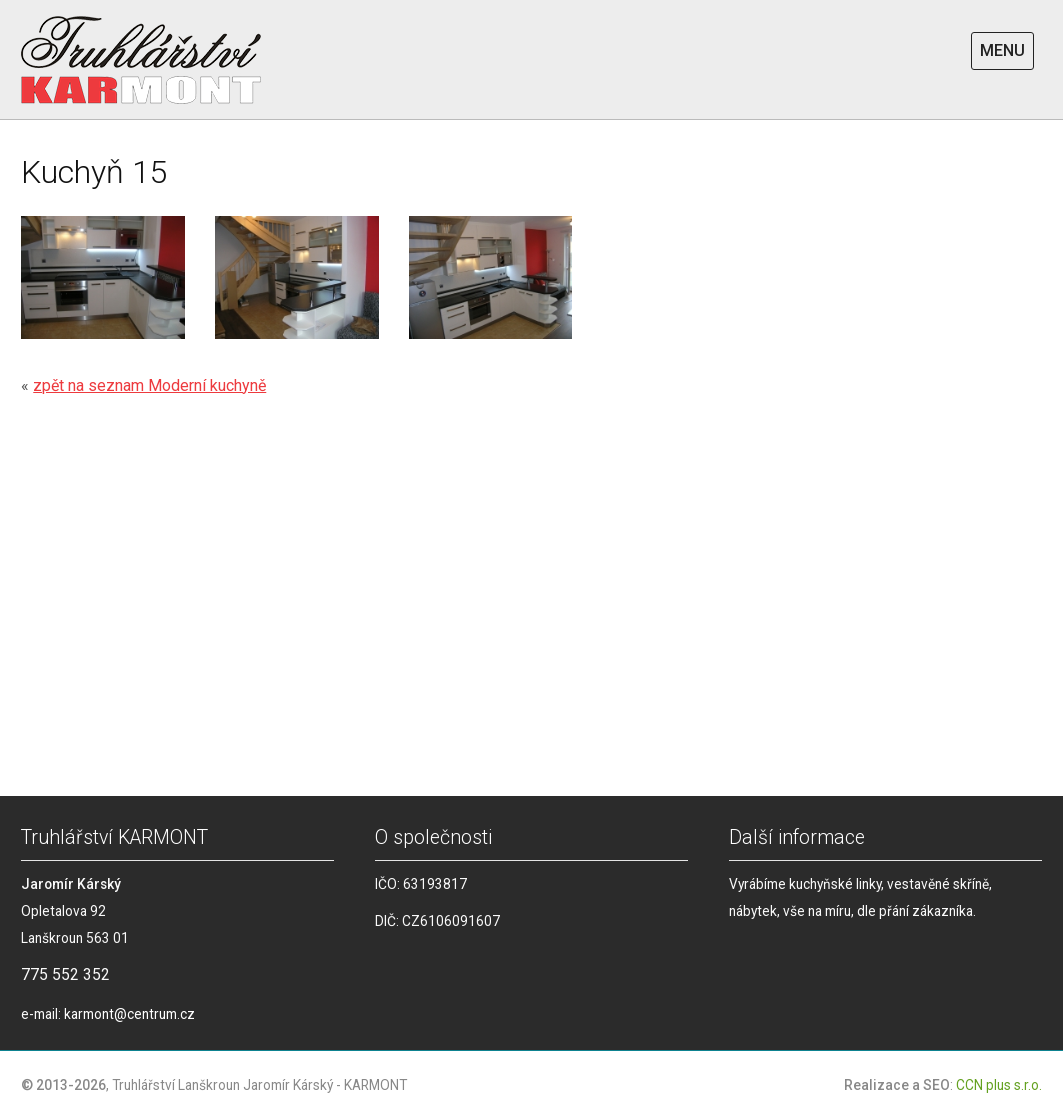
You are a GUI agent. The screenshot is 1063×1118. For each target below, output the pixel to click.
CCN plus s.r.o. (999, 1085)
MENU (1002, 50)
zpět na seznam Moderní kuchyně (149, 385)
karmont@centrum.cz (129, 1014)
